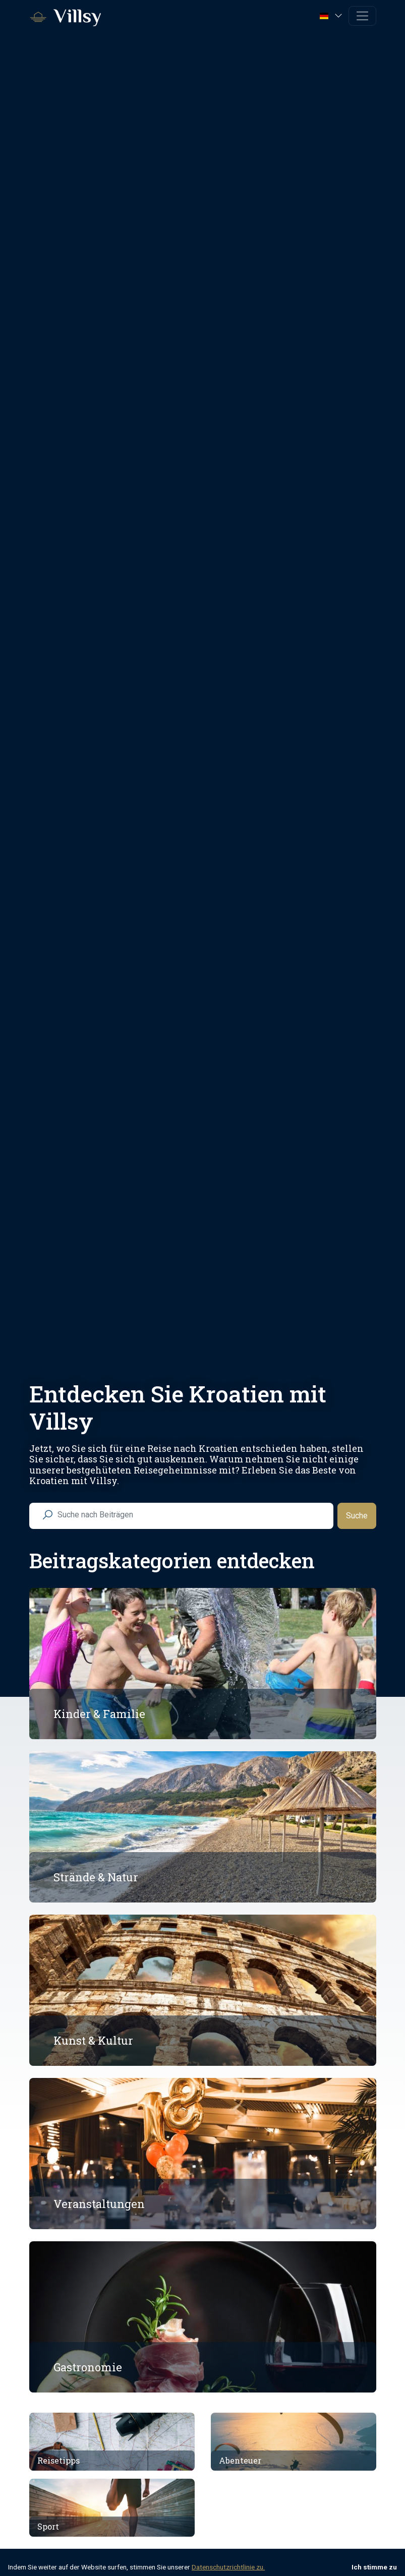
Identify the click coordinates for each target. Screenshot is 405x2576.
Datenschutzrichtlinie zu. (228, 2567)
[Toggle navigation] (362, 16)
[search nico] (189, 1515)
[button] (331, 15)
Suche (357, 1515)
